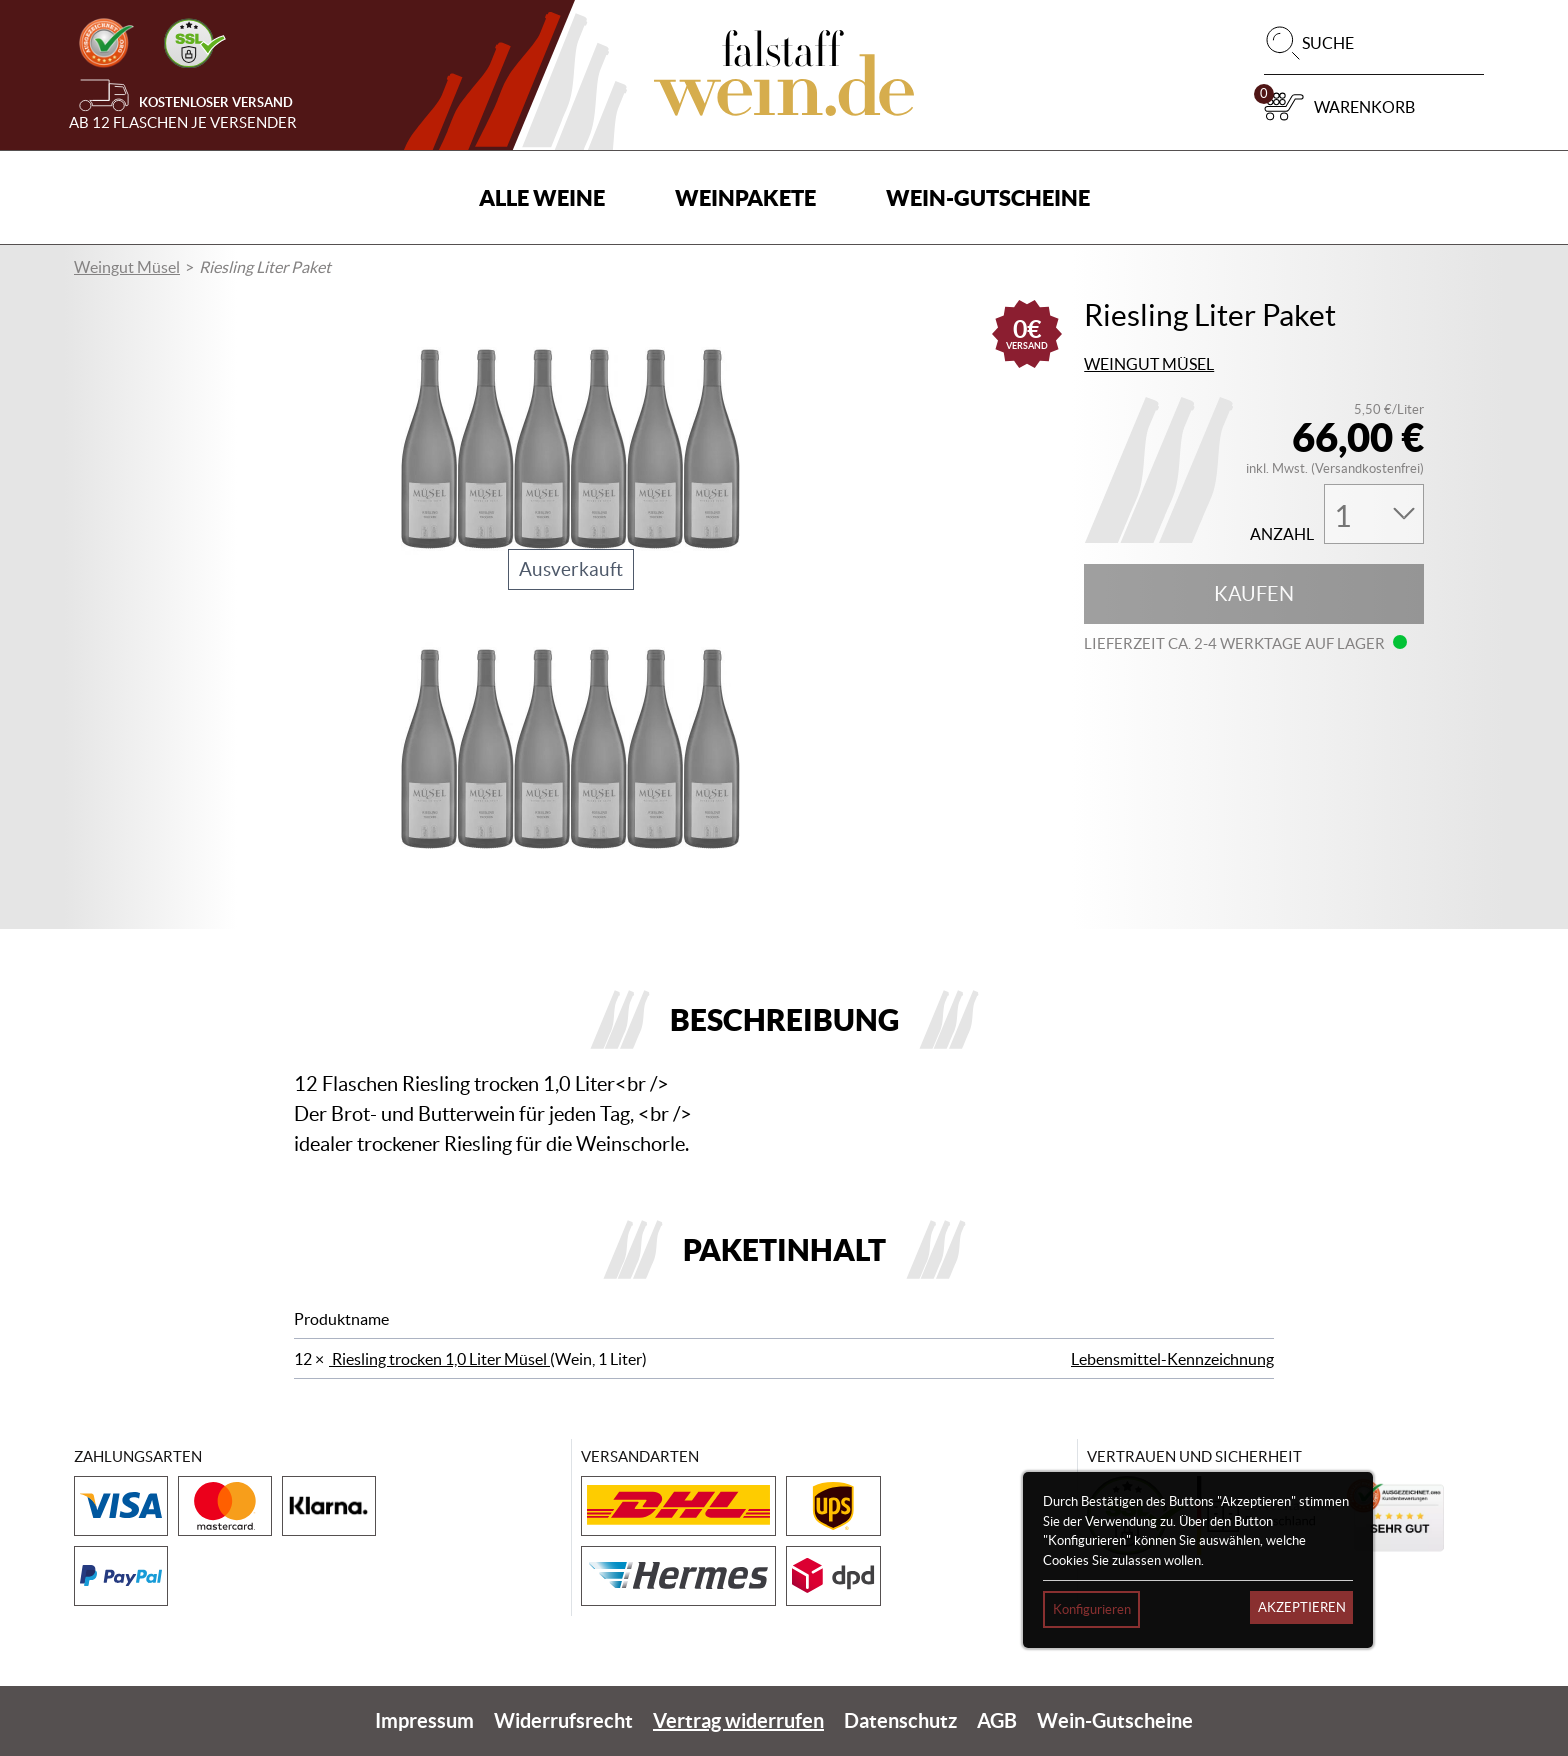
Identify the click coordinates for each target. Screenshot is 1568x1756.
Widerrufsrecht (563, 1720)
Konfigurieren (1092, 1610)
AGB (997, 1720)
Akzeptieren (1302, 1608)
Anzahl (1282, 534)
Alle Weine (542, 197)
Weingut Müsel (127, 267)
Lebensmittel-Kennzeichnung (1172, 1359)
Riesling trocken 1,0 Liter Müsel (439, 1359)
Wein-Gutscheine (988, 197)
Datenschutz (900, 1720)
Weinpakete (745, 197)
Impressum (424, 1720)
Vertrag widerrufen (738, 1720)
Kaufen (1254, 594)
